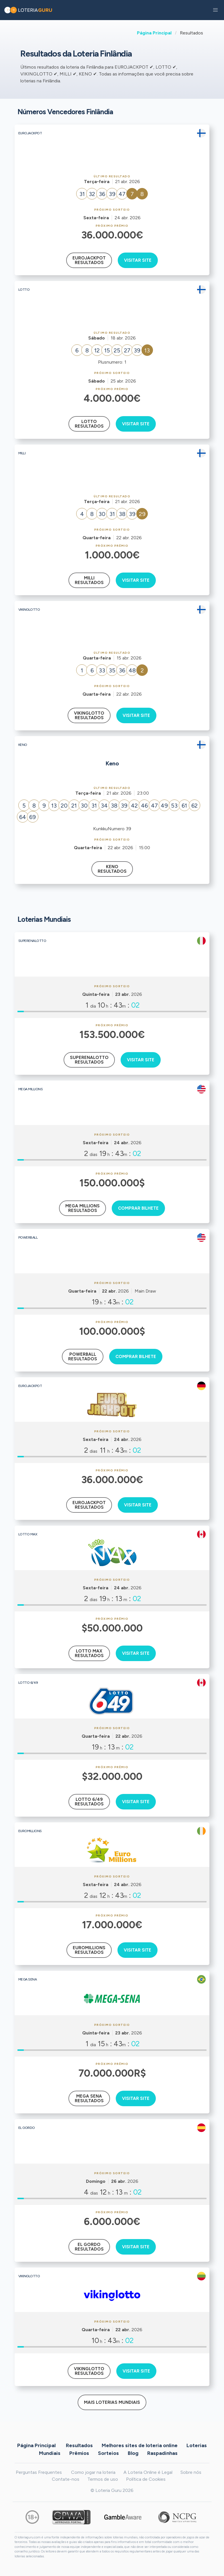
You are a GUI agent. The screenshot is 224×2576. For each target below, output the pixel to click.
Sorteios (108, 2453)
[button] (215, 10)
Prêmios (79, 2453)
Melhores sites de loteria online (140, 2445)
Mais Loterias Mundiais (112, 2402)
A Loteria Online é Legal (147, 2472)
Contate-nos (65, 2479)
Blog (133, 2453)
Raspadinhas (162, 2453)
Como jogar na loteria (93, 2472)
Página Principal (154, 33)
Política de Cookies (146, 2479)
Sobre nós (190, 2472)
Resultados (79, 2445)
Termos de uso (102, 2479)
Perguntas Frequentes (39, 2472)
